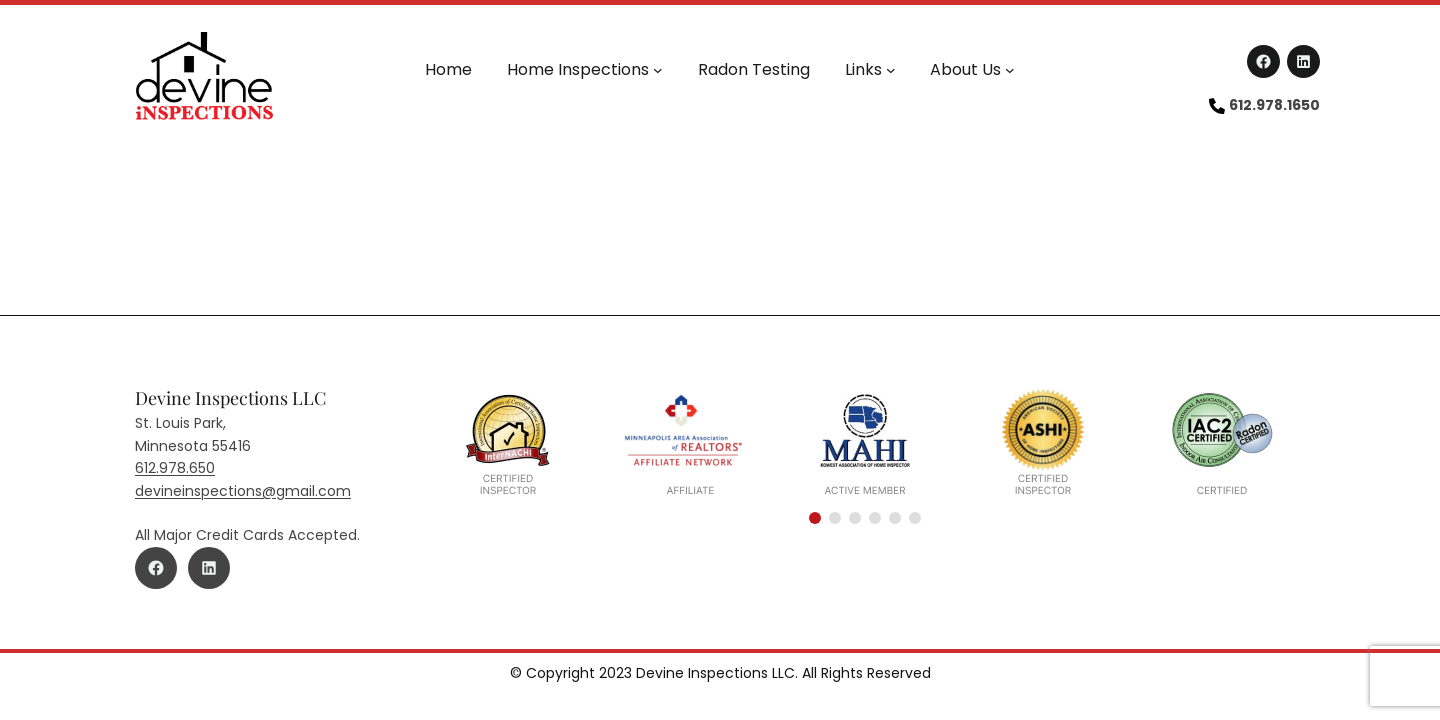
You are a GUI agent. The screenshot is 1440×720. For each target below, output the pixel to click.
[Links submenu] (891, 70)
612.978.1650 (1274, 105)
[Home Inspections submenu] (658, 70)
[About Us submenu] (1010, 70)
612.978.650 (175, 468)
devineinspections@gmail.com (243, 491)
